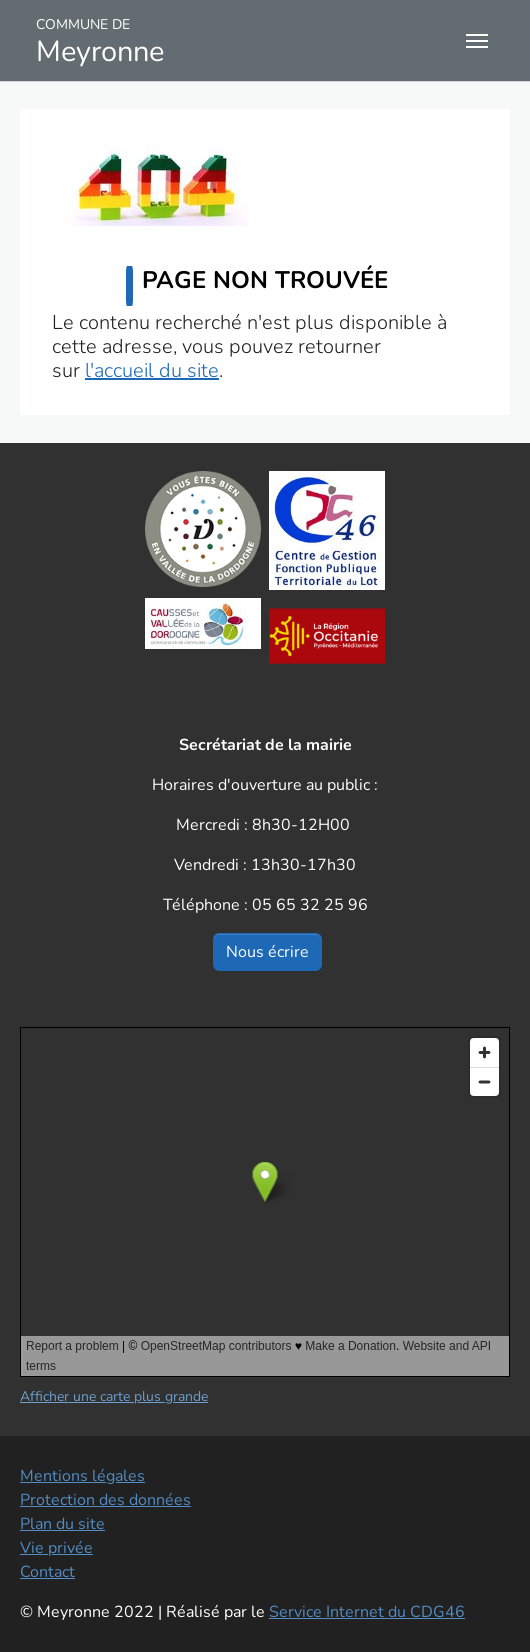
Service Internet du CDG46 (367, 1612)
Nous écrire (267, 952)
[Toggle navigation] (477, 41)
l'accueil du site (152, 370)
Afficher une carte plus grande (114, 1396)
